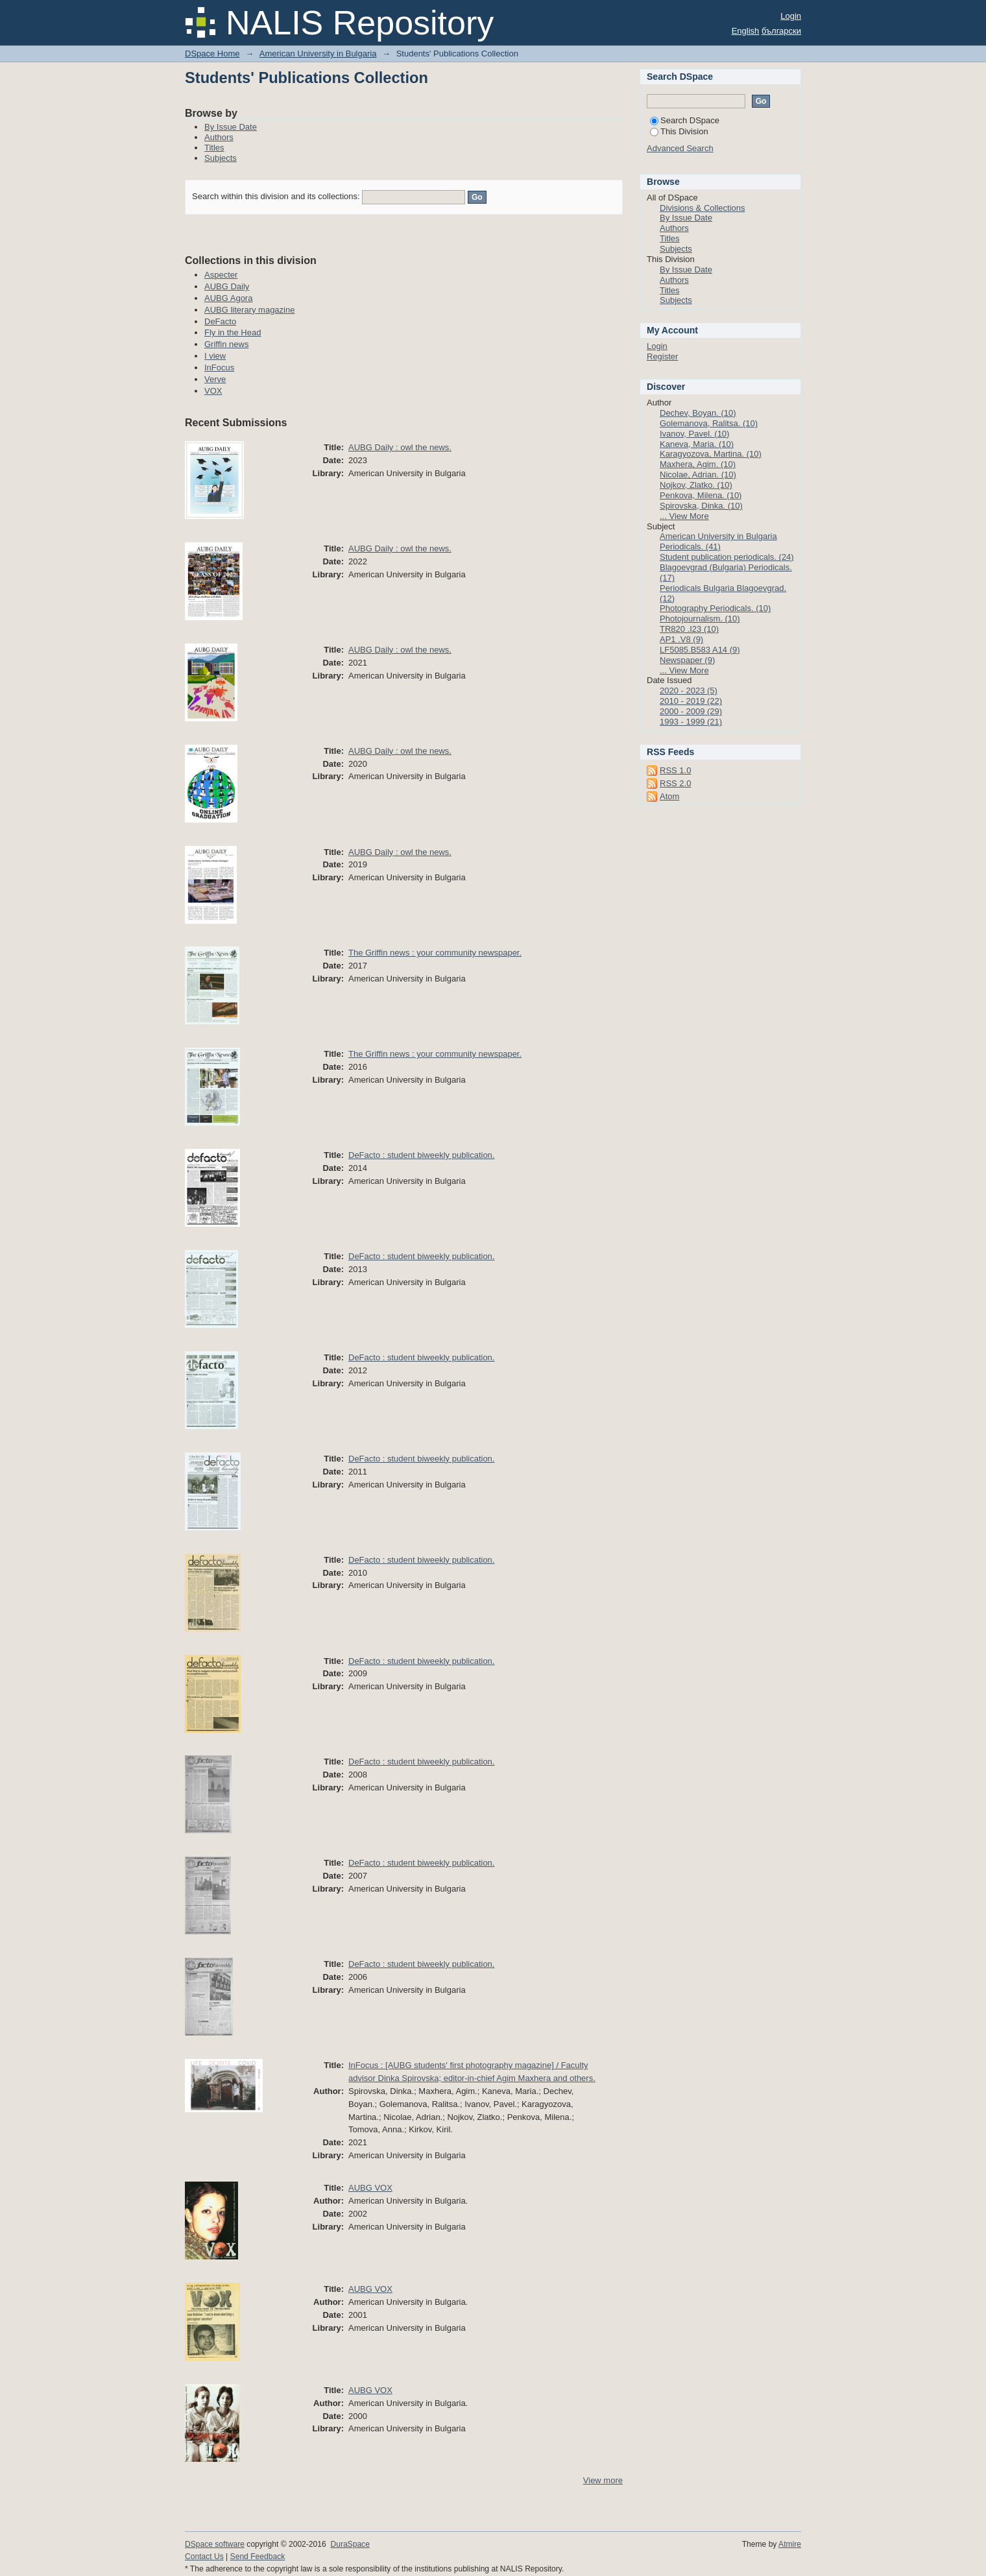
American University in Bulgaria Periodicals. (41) (718, 541)
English (746, 31)
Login (790, 16)
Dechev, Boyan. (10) (698, 413)
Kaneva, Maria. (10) (697, 444)
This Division (679, 131)
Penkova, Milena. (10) (700, 495)
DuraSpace (349, 2544)
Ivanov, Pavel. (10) (694, 434)
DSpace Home (212, 53)
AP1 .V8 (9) (681, 639)
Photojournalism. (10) (700, 618)
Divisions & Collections (702, 208)
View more (603, 2480)
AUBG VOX (370, 2188)
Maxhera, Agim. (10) (698, 464)
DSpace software (215, 2544)
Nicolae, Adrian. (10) (698, 474)
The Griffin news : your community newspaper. (435, 952)
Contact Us (204, 2556)
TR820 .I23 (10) (689, 629)
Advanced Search (680, 148)
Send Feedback (257, 2556)
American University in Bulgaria (318, 53)
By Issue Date (230, 127)
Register (662, 356)
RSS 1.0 (675, 770)
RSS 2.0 (675, 783)
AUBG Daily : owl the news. (399, 447)
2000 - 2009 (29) (691, 711)
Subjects (220, 158)
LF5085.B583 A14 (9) (700, 650)
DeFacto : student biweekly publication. (421, 1155)
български (781, 31)
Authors (219, 137)
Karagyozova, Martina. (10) (711, 454)
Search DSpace (684, 120)
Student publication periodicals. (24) (727, 557)
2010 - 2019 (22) (691, 701)
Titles (214, 147)
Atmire (789, 2544)
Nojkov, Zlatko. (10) (696, 485)
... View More (684, 516)
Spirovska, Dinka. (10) (701, 506)
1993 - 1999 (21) (691, 722)
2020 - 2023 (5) (688, 690)
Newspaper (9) (687, 660)
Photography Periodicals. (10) (715, 608)
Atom (669, 796)
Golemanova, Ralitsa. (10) (709, 423)
